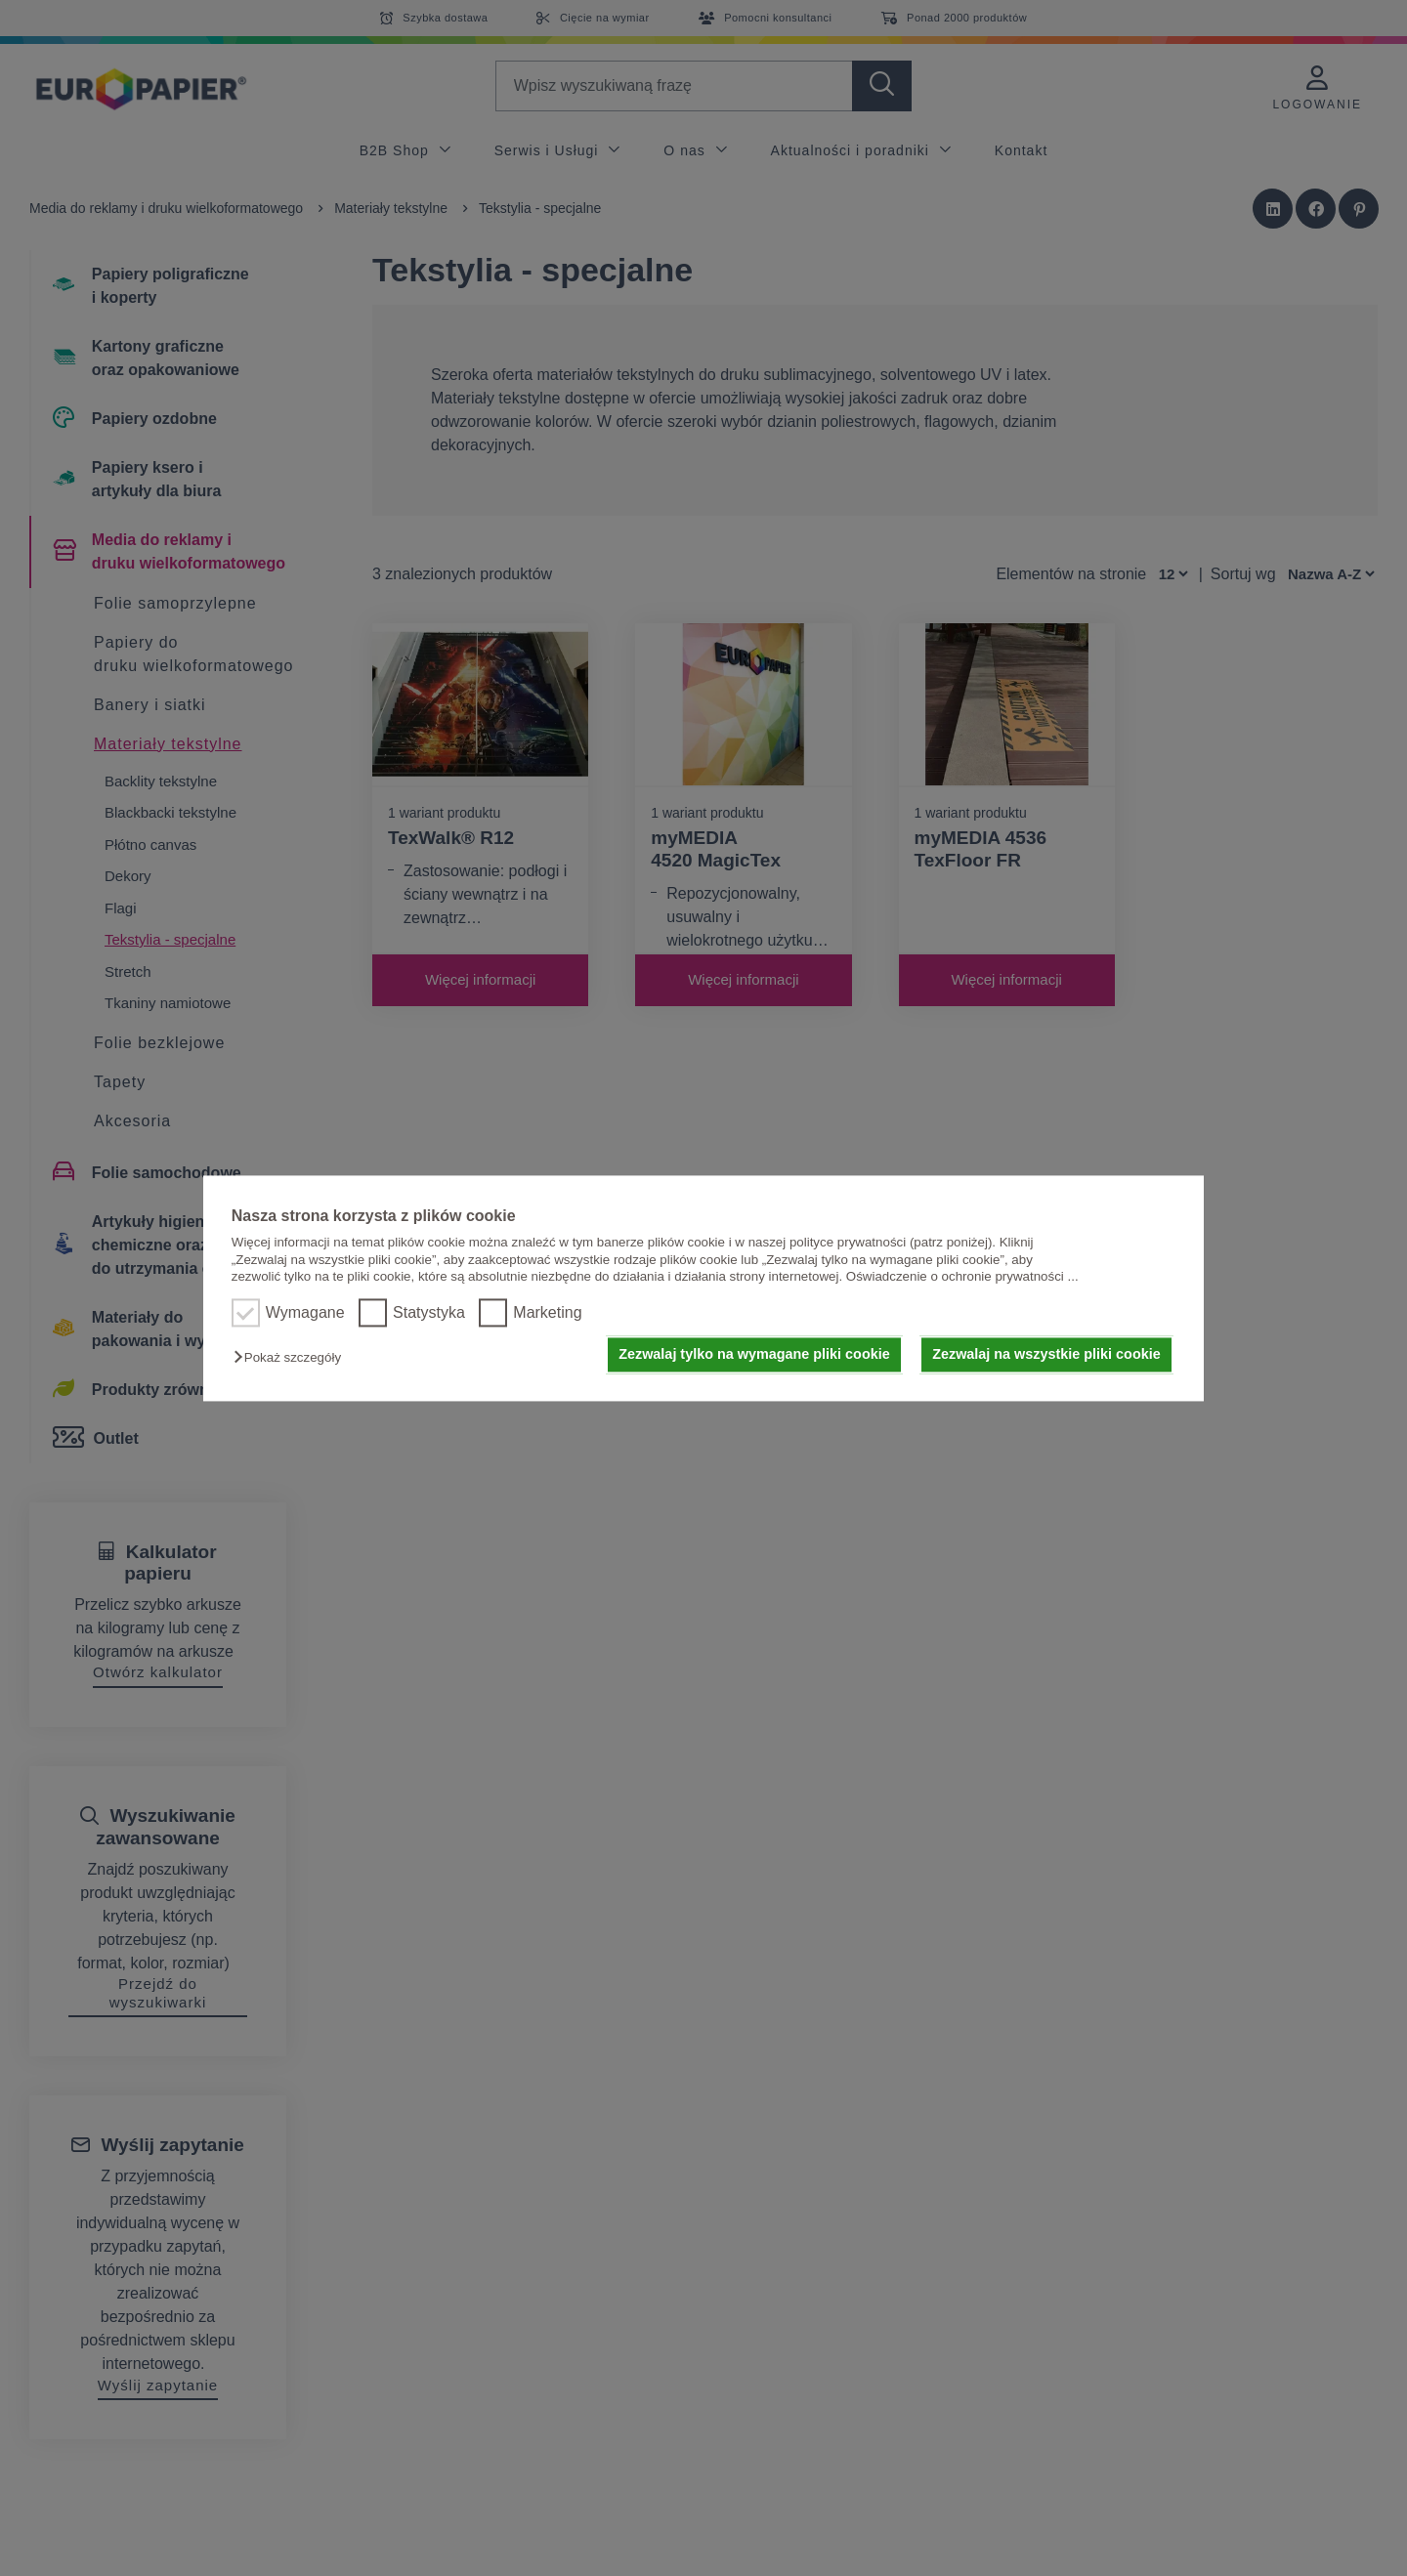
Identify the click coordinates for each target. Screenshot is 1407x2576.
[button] (292, 1358)
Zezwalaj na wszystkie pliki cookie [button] (1046, 1355)
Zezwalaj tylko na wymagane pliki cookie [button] (754, 1355)
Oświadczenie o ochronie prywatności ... (962, 1276)
